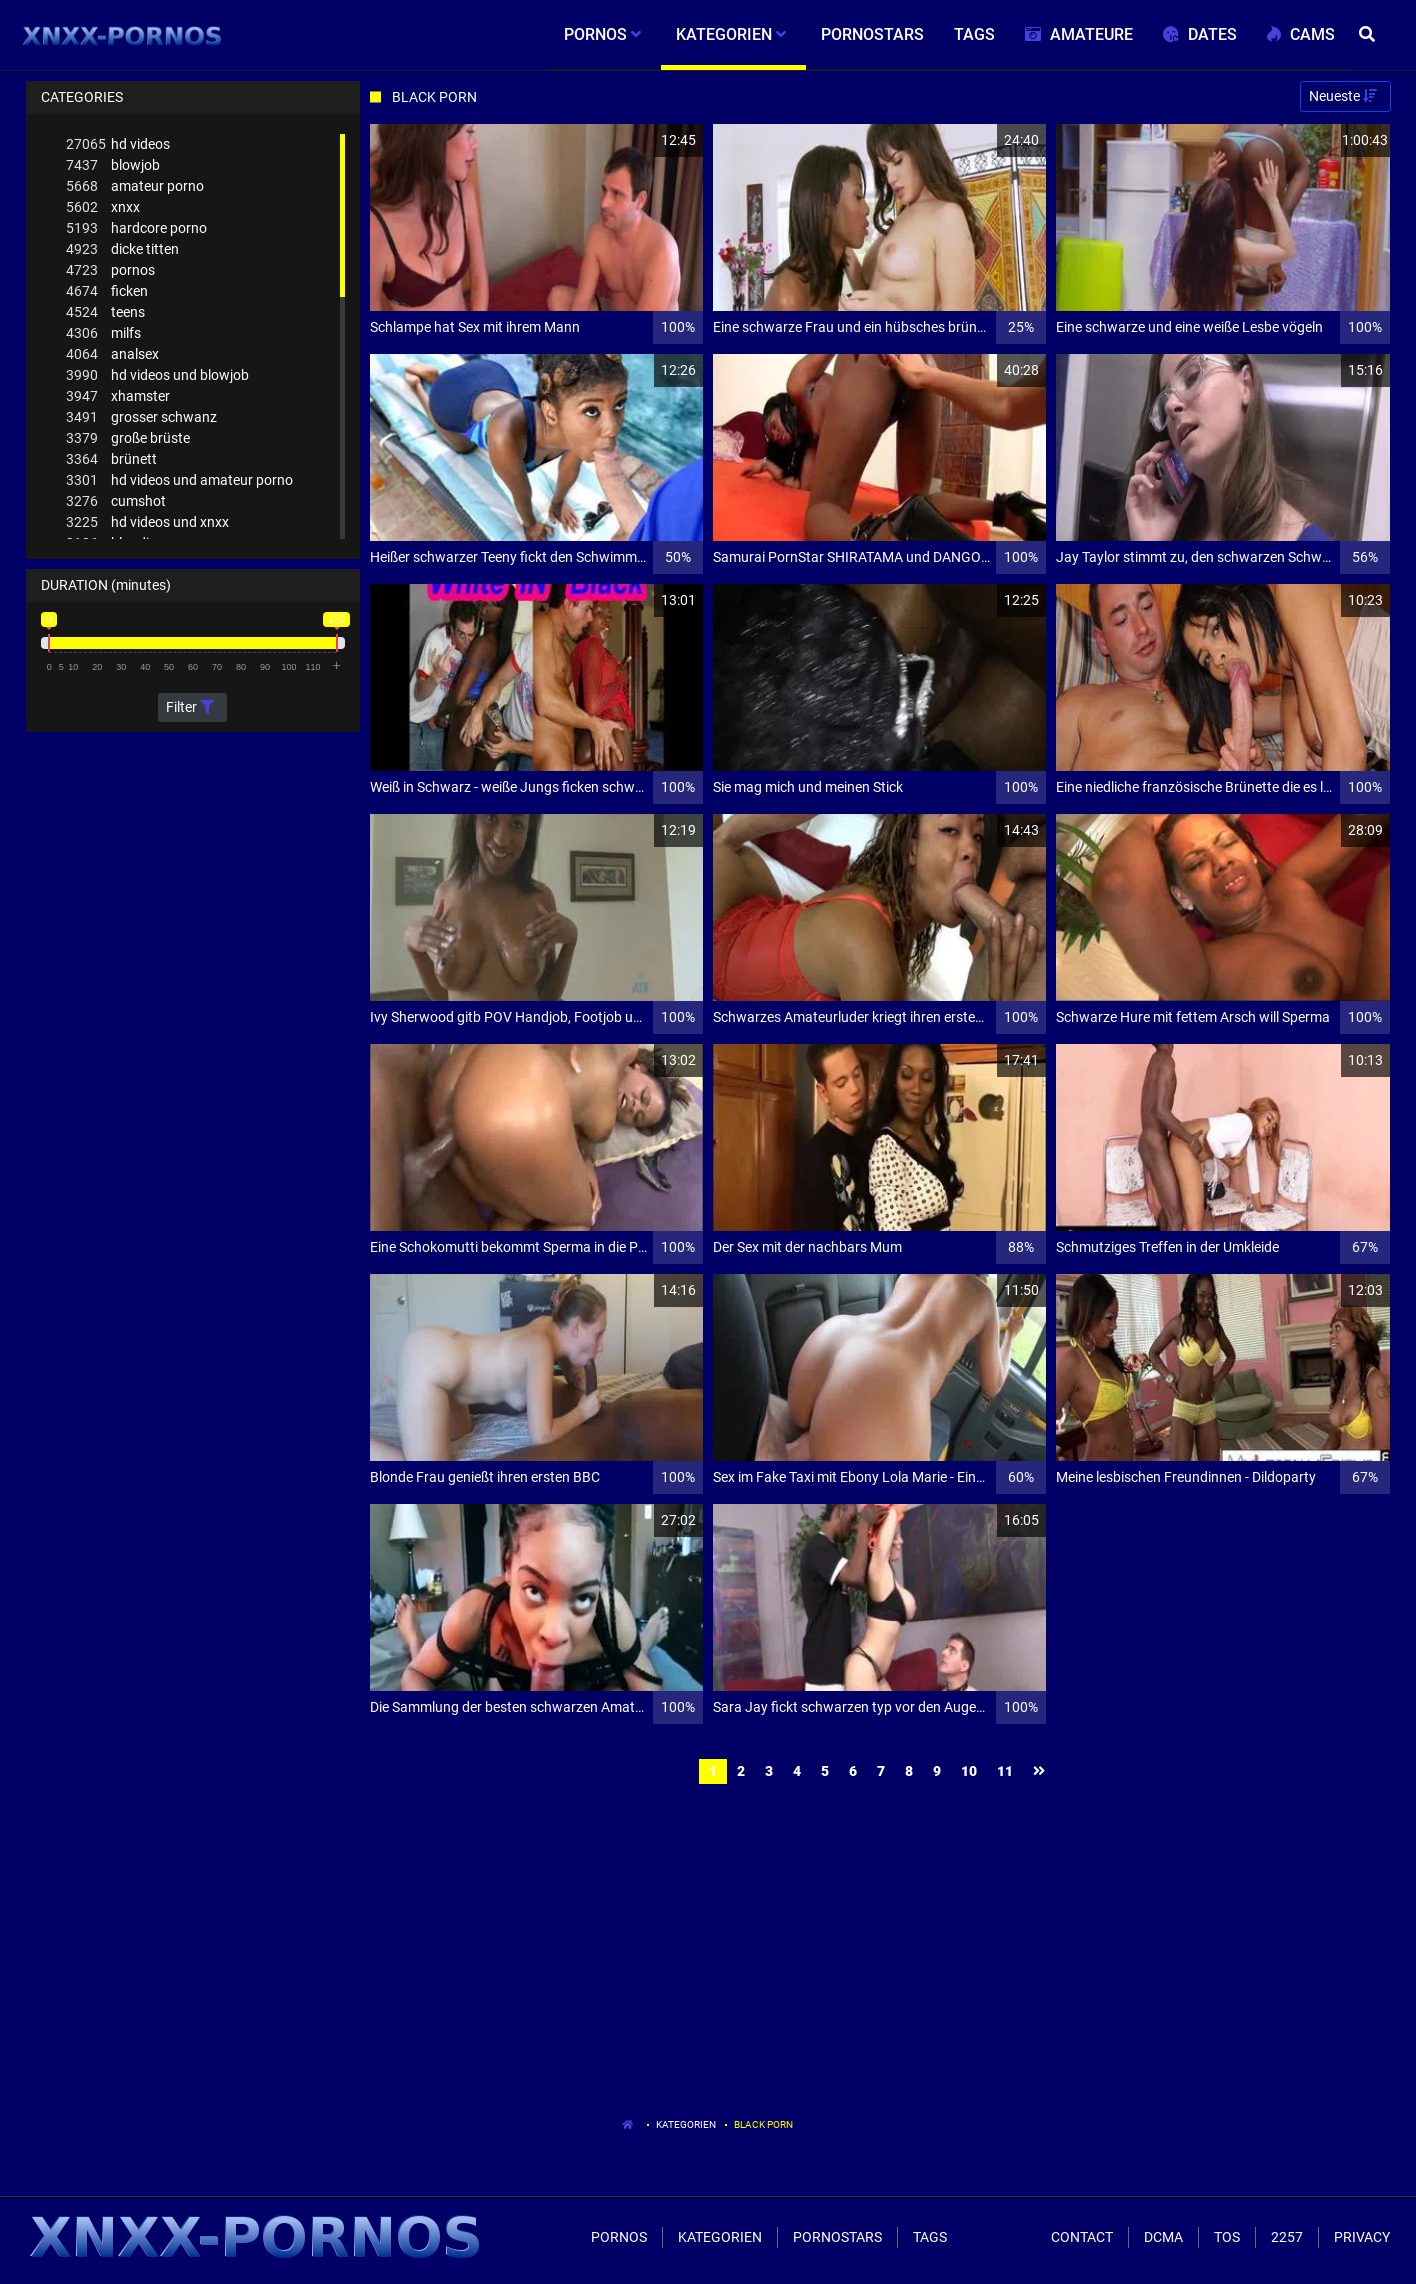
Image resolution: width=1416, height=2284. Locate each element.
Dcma (1163, 2237)
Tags (930, 2237)
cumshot (116, 501)
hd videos (118, 144)
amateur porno (135, 186)
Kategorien (686, 2124)
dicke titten (122, 249)
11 (1005, 1771)
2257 (1287, 2237)
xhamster (118, 396)
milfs (103, 333)
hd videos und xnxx (147, 522)
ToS (1227, 2237)
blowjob (113, 165)
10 (969, 1771)
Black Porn (763, 2124)
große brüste (128, 438)
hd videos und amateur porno (179, 480)
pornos (110, 270)
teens (105, 312)
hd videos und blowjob (157, 375)
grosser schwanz (141, 417)
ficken (107, 291)
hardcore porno (136, 228)
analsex (112, 354)
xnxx (103, 207)
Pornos (619, 2237)
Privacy (1362, 2237)
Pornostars (837, 2237)
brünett (111, 459)
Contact (1082, 2237)
